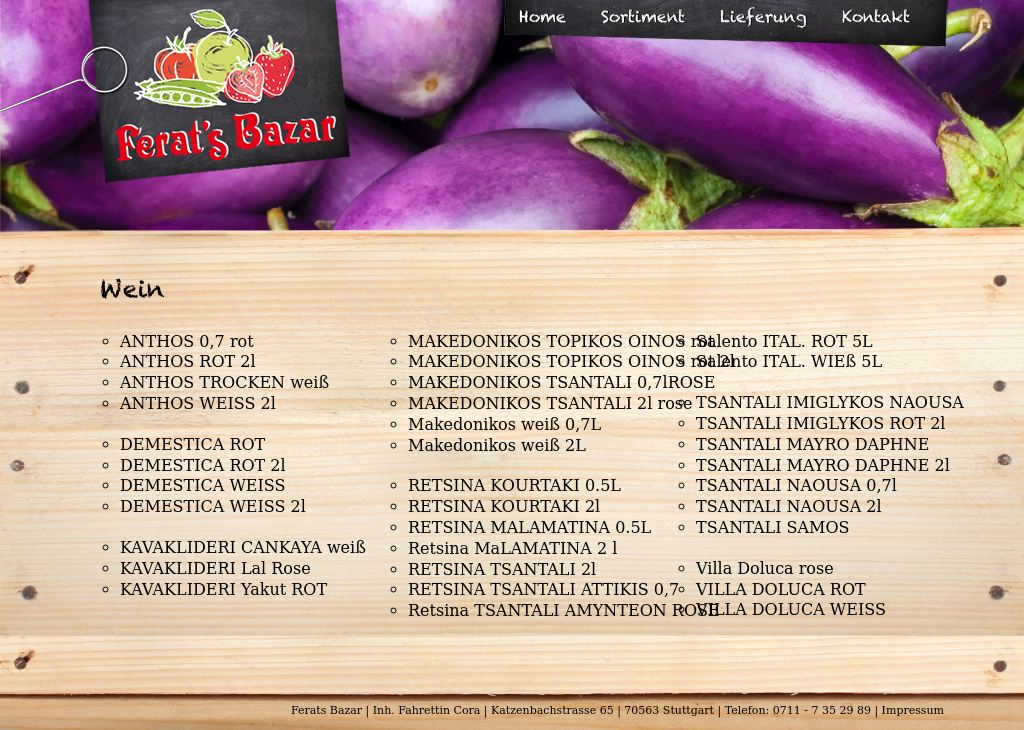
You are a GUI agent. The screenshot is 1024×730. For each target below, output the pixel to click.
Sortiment (643, 16)
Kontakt (876, 16)
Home (542, 16)
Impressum (913, 710)
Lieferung (763, 16)
